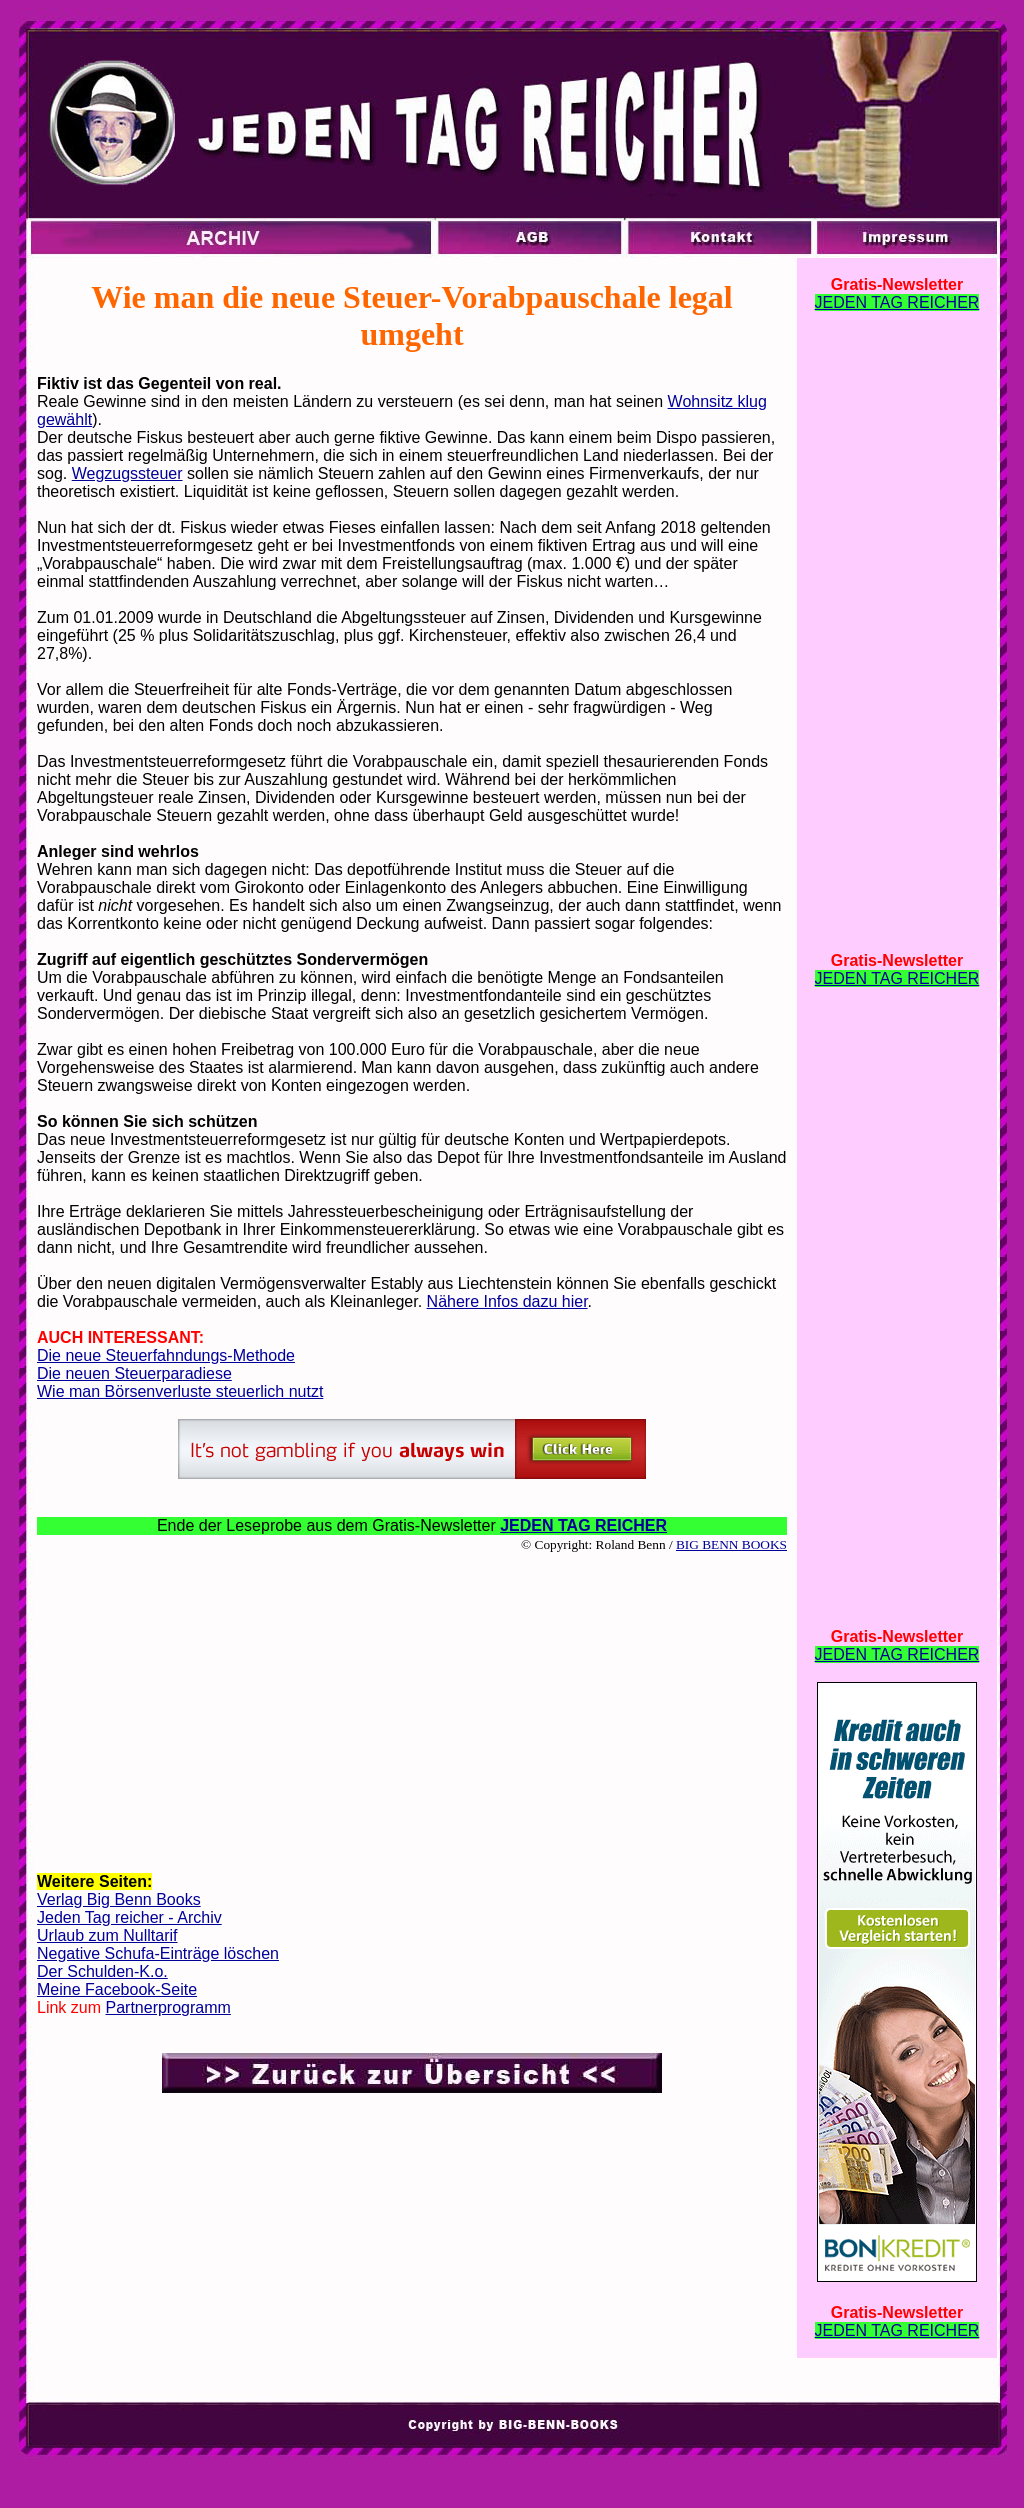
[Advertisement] (412, 1711)
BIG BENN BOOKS (731, 1544)
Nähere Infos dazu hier (507, 1301)
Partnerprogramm (167, 2007)
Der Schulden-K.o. (102, 1971)
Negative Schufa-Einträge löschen (158, 1953)
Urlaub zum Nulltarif (107, 1935)
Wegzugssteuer (127, 473)
